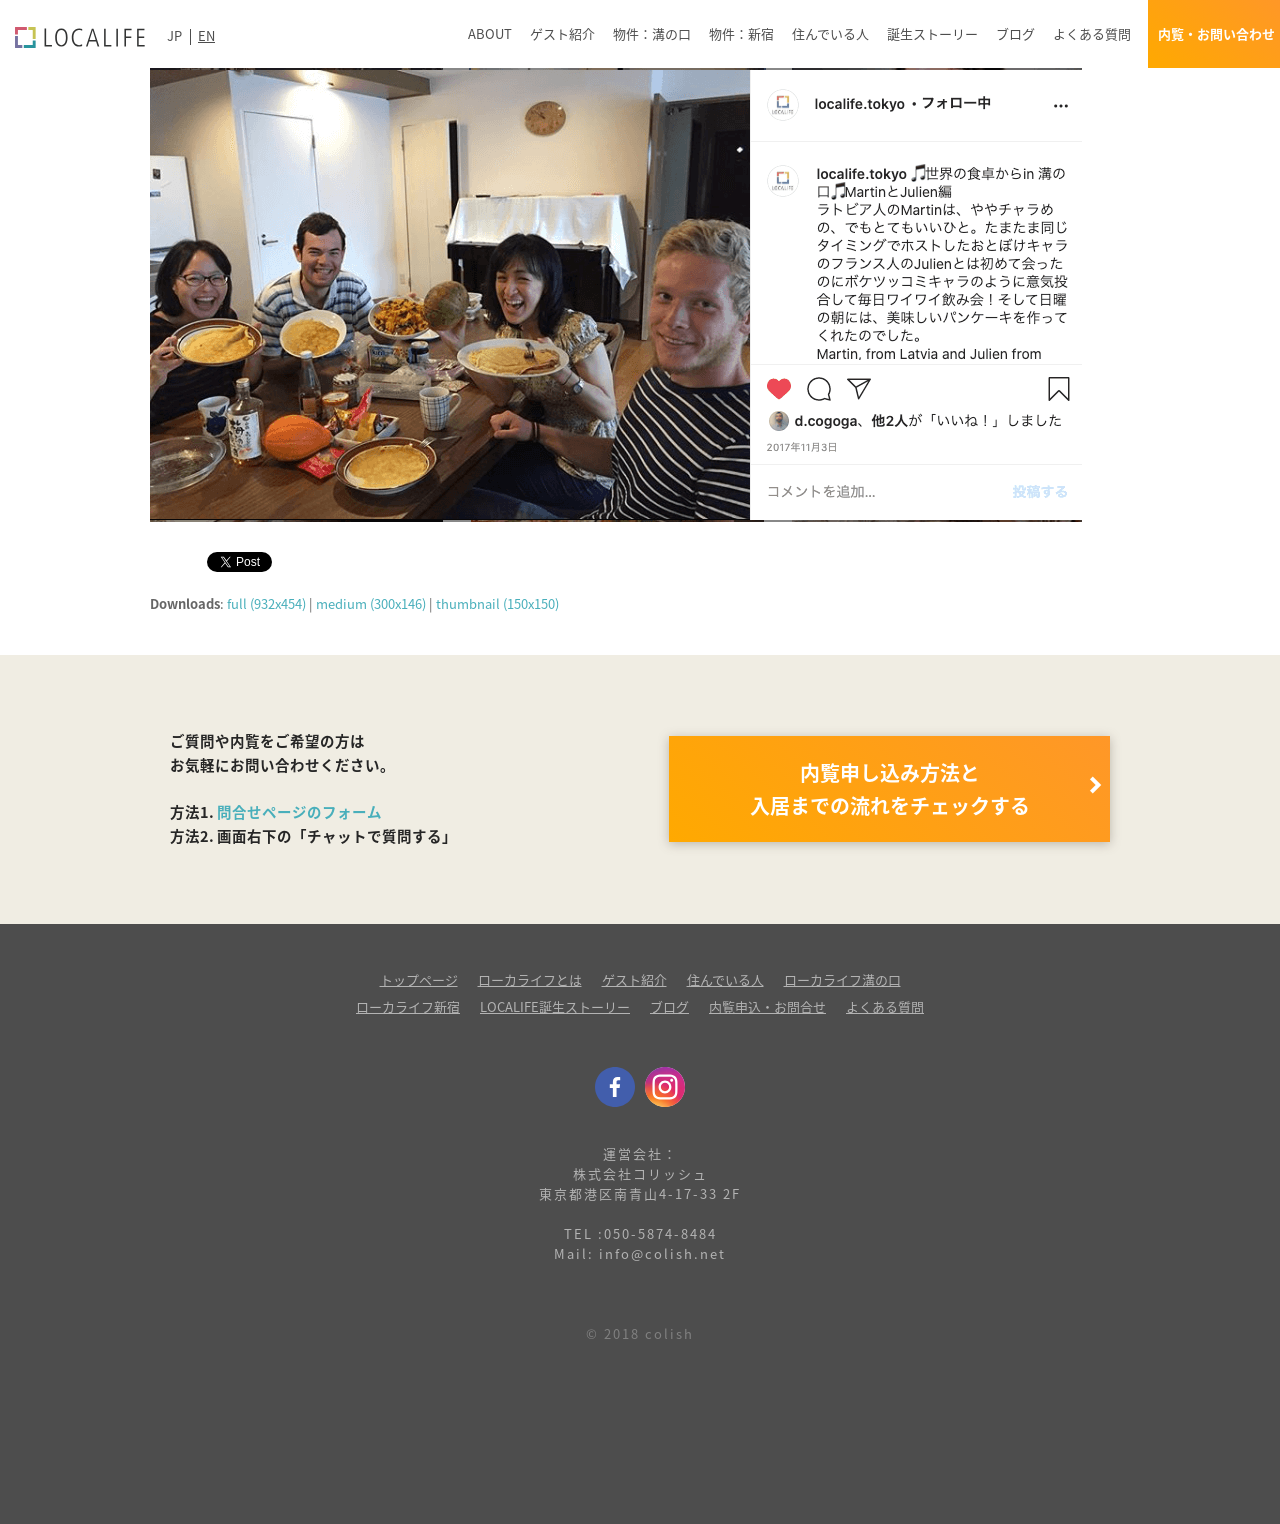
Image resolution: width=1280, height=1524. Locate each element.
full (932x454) (266, 603)
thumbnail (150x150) (497, 603)
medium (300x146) (371, 603)
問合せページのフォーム (299, 812)
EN (206, 35)
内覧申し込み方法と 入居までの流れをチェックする (890, 789)
